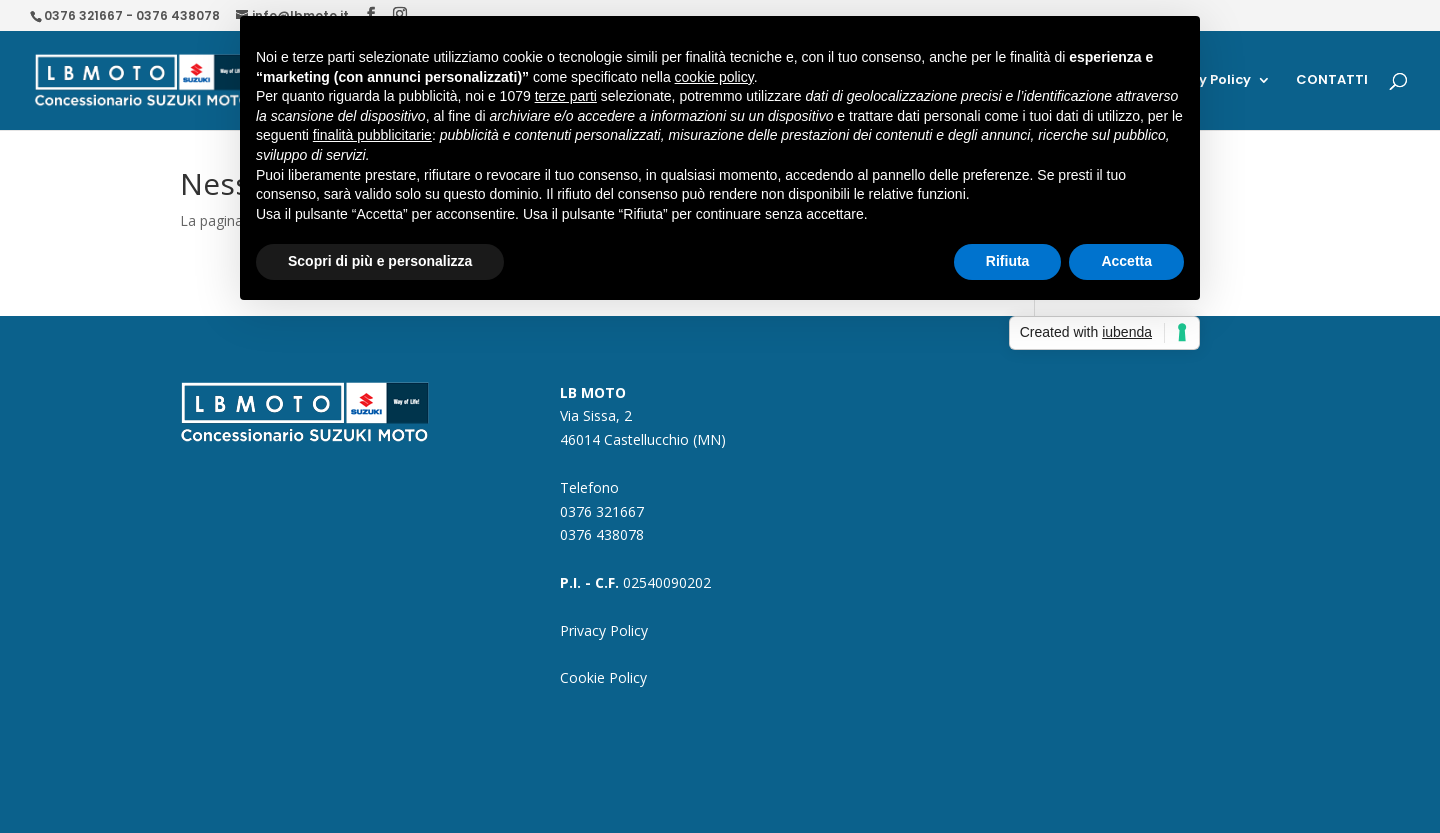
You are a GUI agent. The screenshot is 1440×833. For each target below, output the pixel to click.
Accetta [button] (1126, 261)
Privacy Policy (604, 630)
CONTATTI (1332, 81)
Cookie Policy (603, 677)
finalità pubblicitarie (372, 135)
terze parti (566, 96)
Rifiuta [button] (1008, 261)
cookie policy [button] (714, 77)
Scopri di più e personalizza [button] (380, 261)
